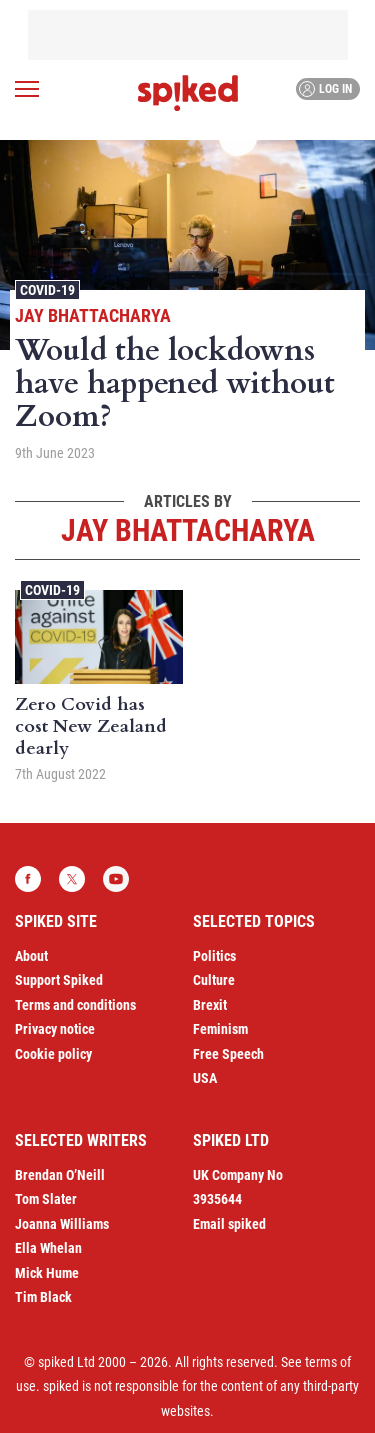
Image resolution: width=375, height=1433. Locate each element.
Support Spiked (59, 980)
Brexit (210, 1005)
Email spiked (229, 1224)
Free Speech (228, 1054)
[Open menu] (27, 89)
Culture (214, 980)
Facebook (28, 879)
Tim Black (43, 1297)
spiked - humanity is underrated (188, 93)
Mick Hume (47, 1273)
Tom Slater (46, 1199)
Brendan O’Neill (60, 1175)
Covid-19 (47, 290)
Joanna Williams (62, 1224)
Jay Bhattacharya (93, 315)
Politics (214, 956)
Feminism (220, 1029)
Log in (325, 89)
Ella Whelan (48, 1248)
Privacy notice (55, 1029)
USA (205, 1078)
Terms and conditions (75, 1005)
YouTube (116, 879)
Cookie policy (53, 1054)
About (31, 956)
